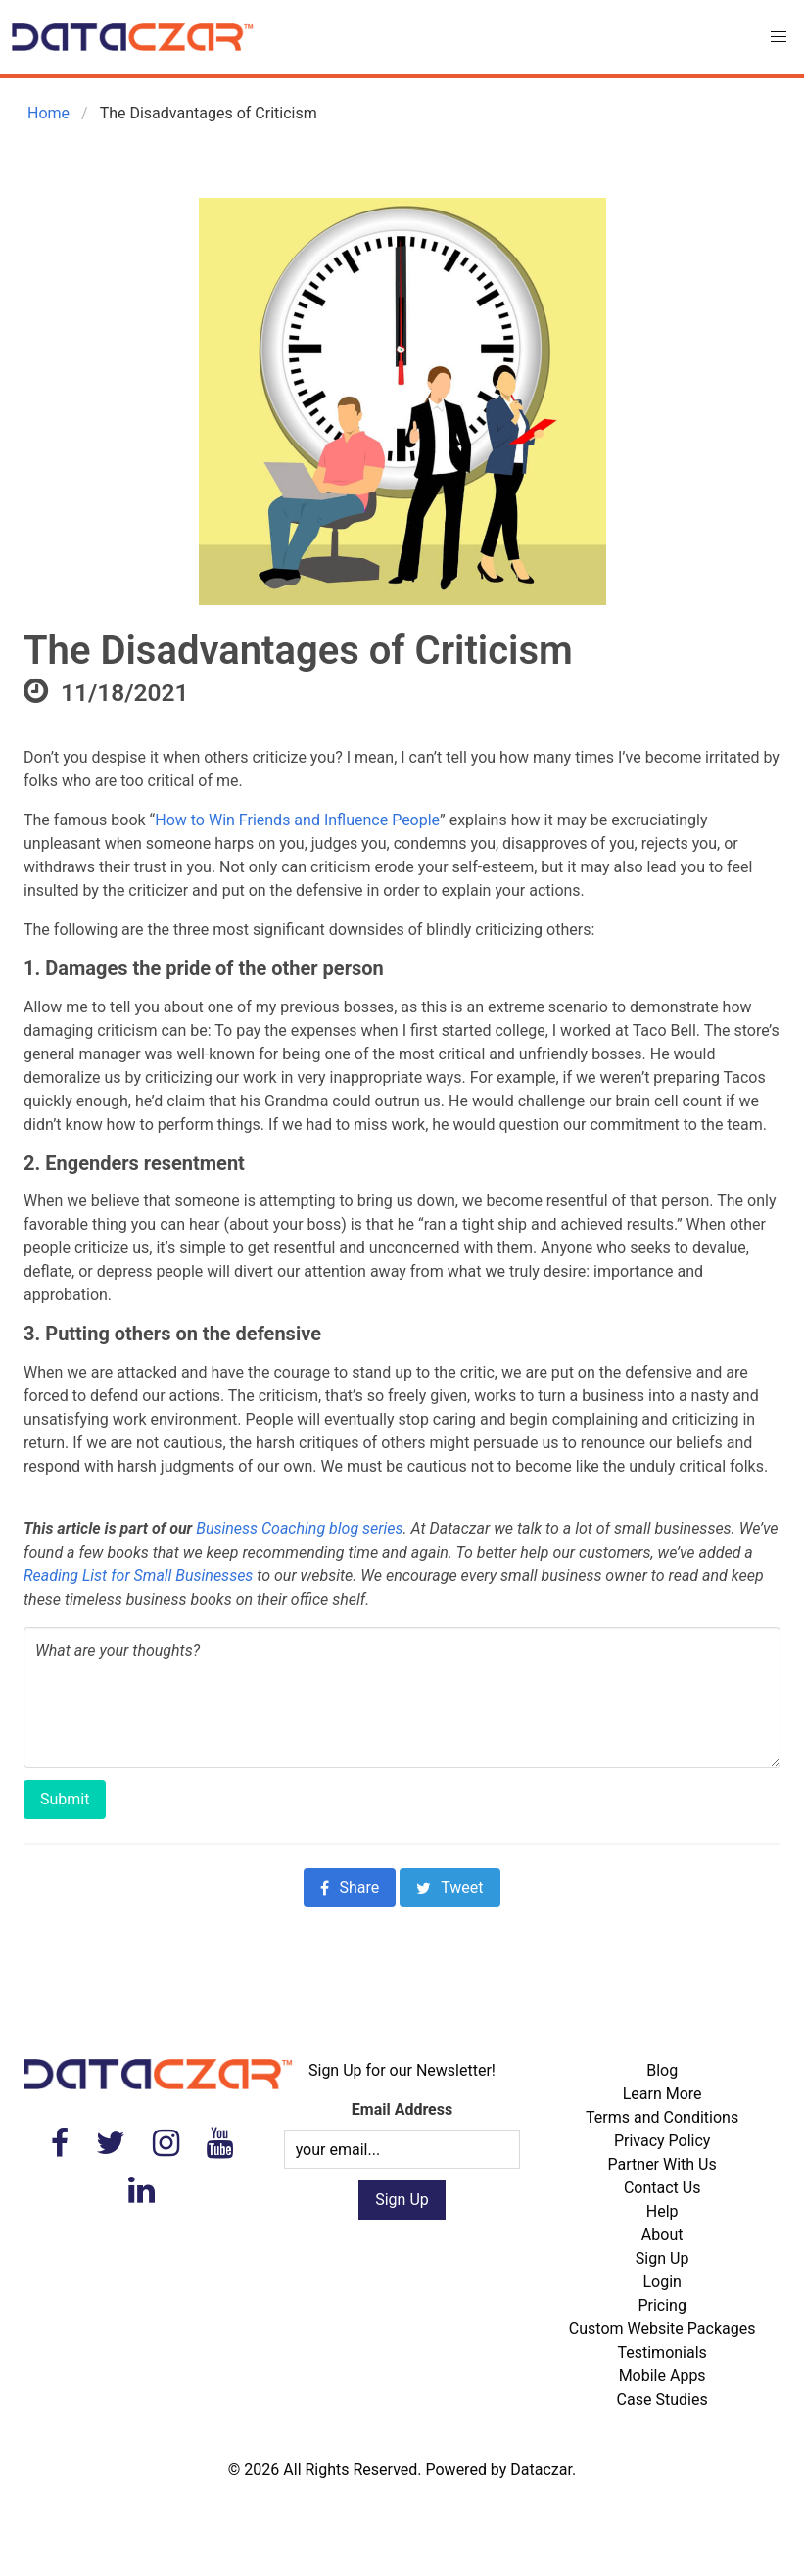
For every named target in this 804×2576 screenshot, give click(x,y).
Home (47, 113)
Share (349, 1887)
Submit (64, 1799)
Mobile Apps (662, 2375)
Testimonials (661, 2352)
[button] (778, 37)
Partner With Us (662, 2164)
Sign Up (662, 2258)
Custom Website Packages (662, 2328)
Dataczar (541, 2469)
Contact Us (662, 2187)
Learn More (662, 2093)
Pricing (662, 2305)
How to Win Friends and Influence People (297, 820)
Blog (662, 2070)
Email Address (402, 2109)
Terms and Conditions (662, 2117)
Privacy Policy (662, 2140)
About (662, 2234)
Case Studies (662, 2399)
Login (661, 2281)
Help (662, 2211)
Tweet (449, 1887)
